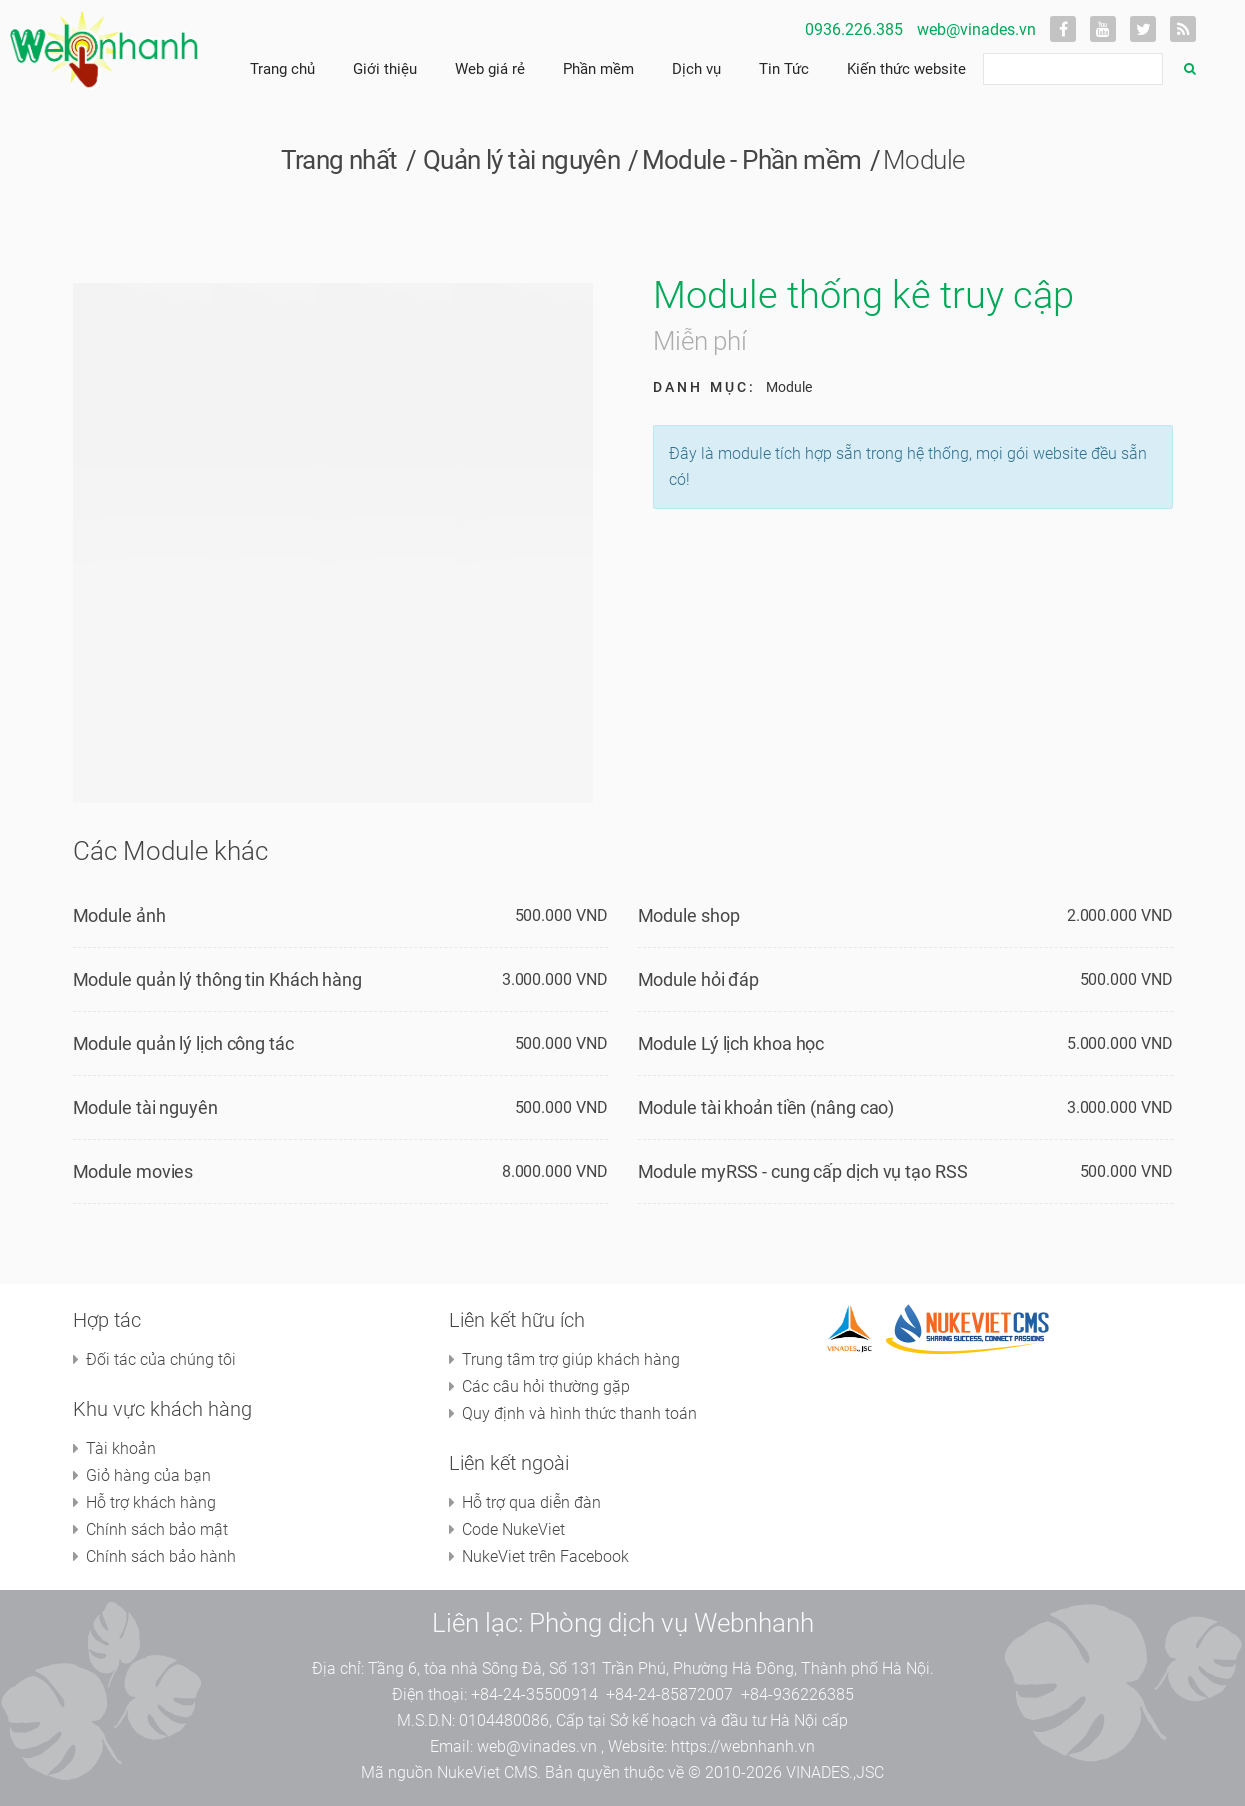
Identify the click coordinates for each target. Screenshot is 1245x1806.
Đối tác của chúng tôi (161, 1359)
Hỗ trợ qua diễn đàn (531, 1502)
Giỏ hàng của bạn (148, 1475)
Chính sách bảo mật (157, 1529)
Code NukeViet (513, 1529)
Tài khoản (121, 1448)
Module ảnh (119, 915)
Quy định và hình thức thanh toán (579, 1413)
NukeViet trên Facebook (545, 1556)
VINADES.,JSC (835, 1772)
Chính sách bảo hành (161, 1556)
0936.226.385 (854, 29)
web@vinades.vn (976, 29)
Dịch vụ (696, 69)
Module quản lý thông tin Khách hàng (218, 979)
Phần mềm (598, 69)
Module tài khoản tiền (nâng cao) (766, 1107)
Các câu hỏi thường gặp (546, 1386)
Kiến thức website (906, 69)
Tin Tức (784, 69)
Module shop (689, 915)
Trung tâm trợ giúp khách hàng (571, 1359)
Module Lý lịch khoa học (731, 1043)
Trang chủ (282, 69)
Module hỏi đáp (699, 979)
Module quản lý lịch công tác (183, 1043)
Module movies (133, 1171)
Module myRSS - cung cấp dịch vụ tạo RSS (803, 1171)
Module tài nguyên (145, 1107)
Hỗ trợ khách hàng (151, 1502)
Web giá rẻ (490, 69)
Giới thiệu (385, 69)
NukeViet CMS (487, 1772)
